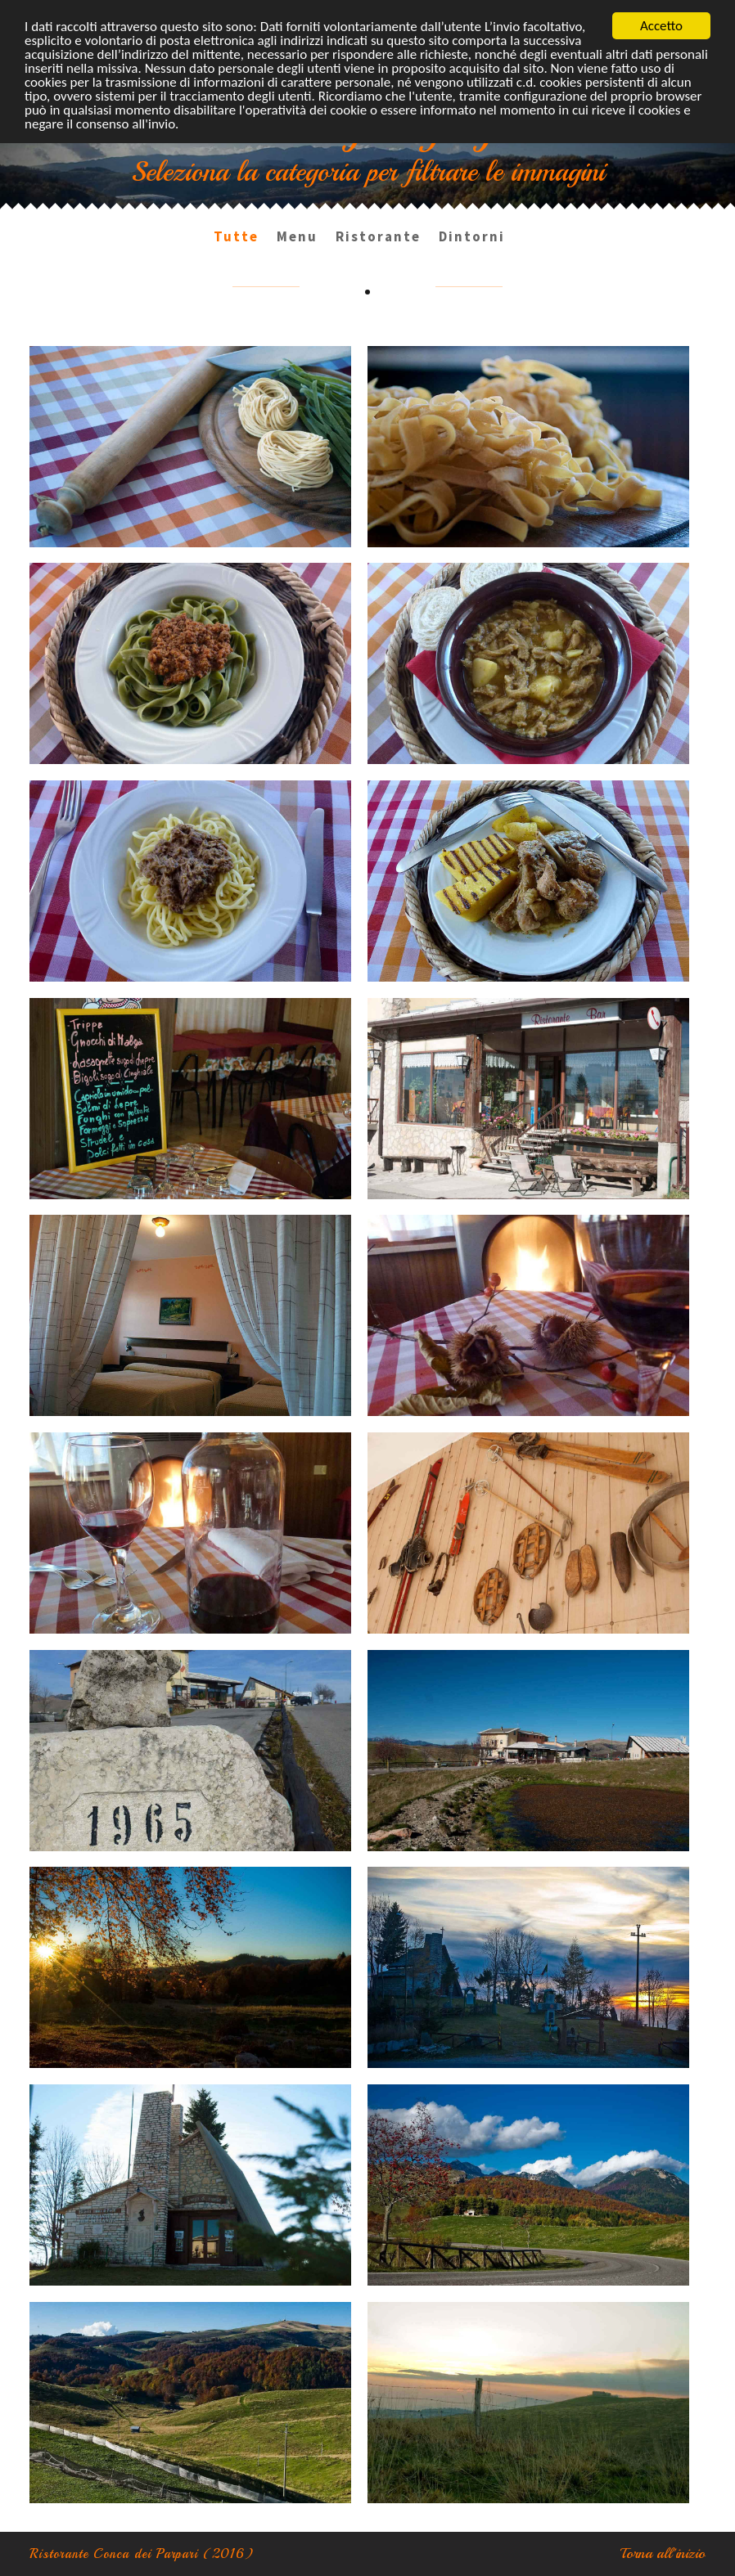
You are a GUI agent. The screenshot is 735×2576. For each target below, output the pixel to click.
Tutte (236, 236)
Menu (297, 236)
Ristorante (378, 236)
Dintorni (472, 236)
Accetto (661, 25)
